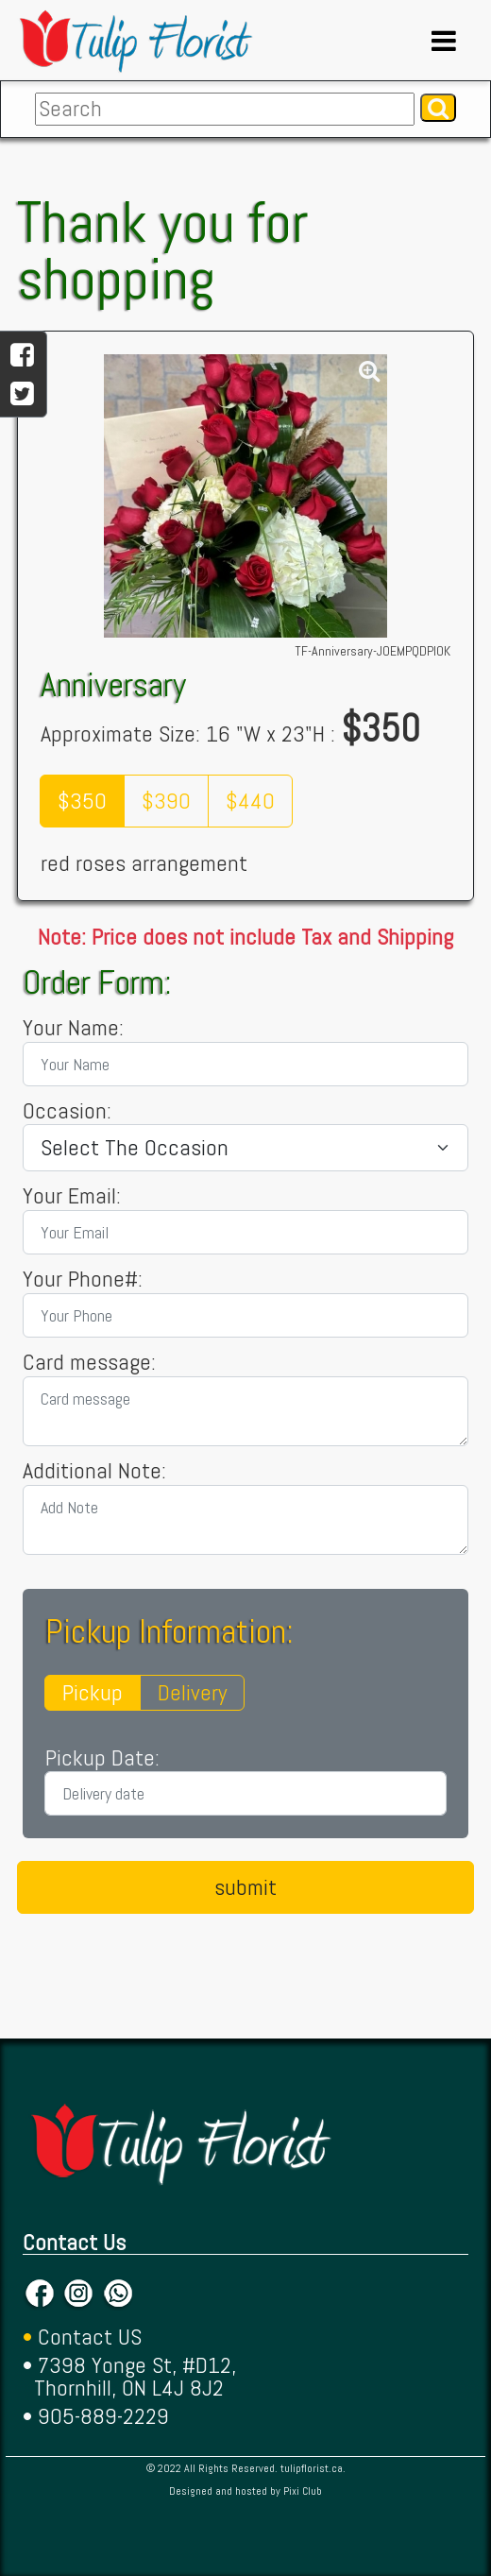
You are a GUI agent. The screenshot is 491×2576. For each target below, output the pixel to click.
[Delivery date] (245, 1793)
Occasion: (67, 1111)
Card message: (89, 1362)
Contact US (90, 2336)
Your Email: (72, 1196)
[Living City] (245, 1147)
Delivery (192, 1692)
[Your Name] (245, 1064)
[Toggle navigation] (444, 40)
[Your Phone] (245, 1315)
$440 (250, 800)
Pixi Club (302, 2491)
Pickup (92, 1692)
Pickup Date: (102, 1758)
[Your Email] (245, 1232)
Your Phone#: (83, 1279)
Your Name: (73, 1028)
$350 (82, 800)
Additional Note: (94, 1471)
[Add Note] (245, 1520)
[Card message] (245, 1411)
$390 (166, 800)
